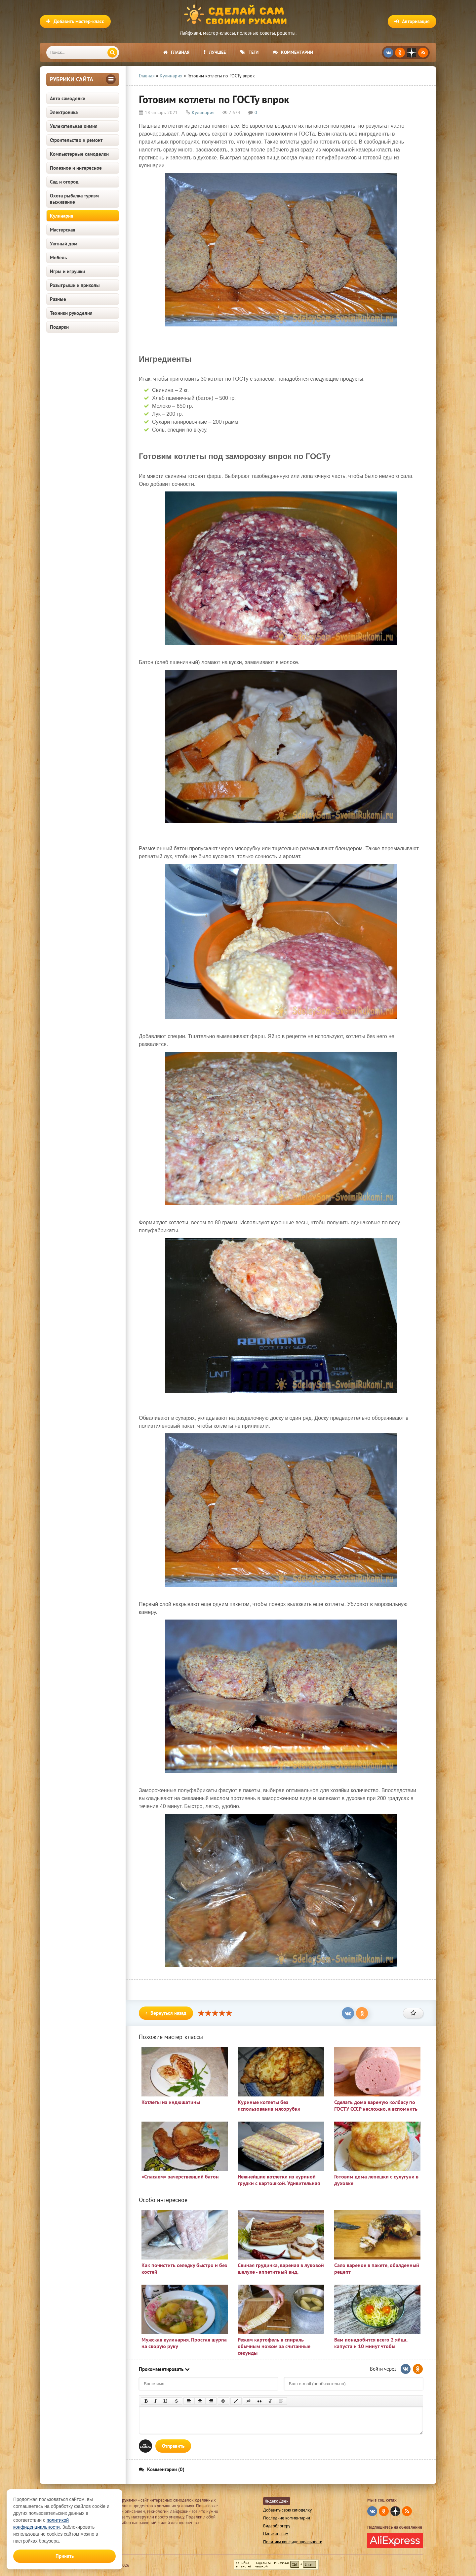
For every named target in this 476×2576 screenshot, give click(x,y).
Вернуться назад (165, 2013)
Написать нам (275, 2534)
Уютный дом (63, 243)
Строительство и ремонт (76, 140)
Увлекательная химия (74, 126)
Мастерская (62, 230)
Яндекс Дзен (277, 2501)
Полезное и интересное (76, 168)
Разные (58, 299)
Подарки (59, 327)
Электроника (64, 112)
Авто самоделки (67, 98)
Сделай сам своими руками (238, 15)
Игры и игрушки (67, 271)
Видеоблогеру (276, 2526)
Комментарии (293, 52)
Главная (176, 52)
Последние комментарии (286, 2518)
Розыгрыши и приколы (75, 285)
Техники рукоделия (71, 313)
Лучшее (215, 52)
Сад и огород (64, 182)
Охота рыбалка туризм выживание (74, 198)
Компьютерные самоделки (79, 154)
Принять (65, 2556)
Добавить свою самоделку (287, 2510)
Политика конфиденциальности (292, 2542)
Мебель (58, 257)
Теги (249, 52)
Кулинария (61, 216)
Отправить (173, 2446)
